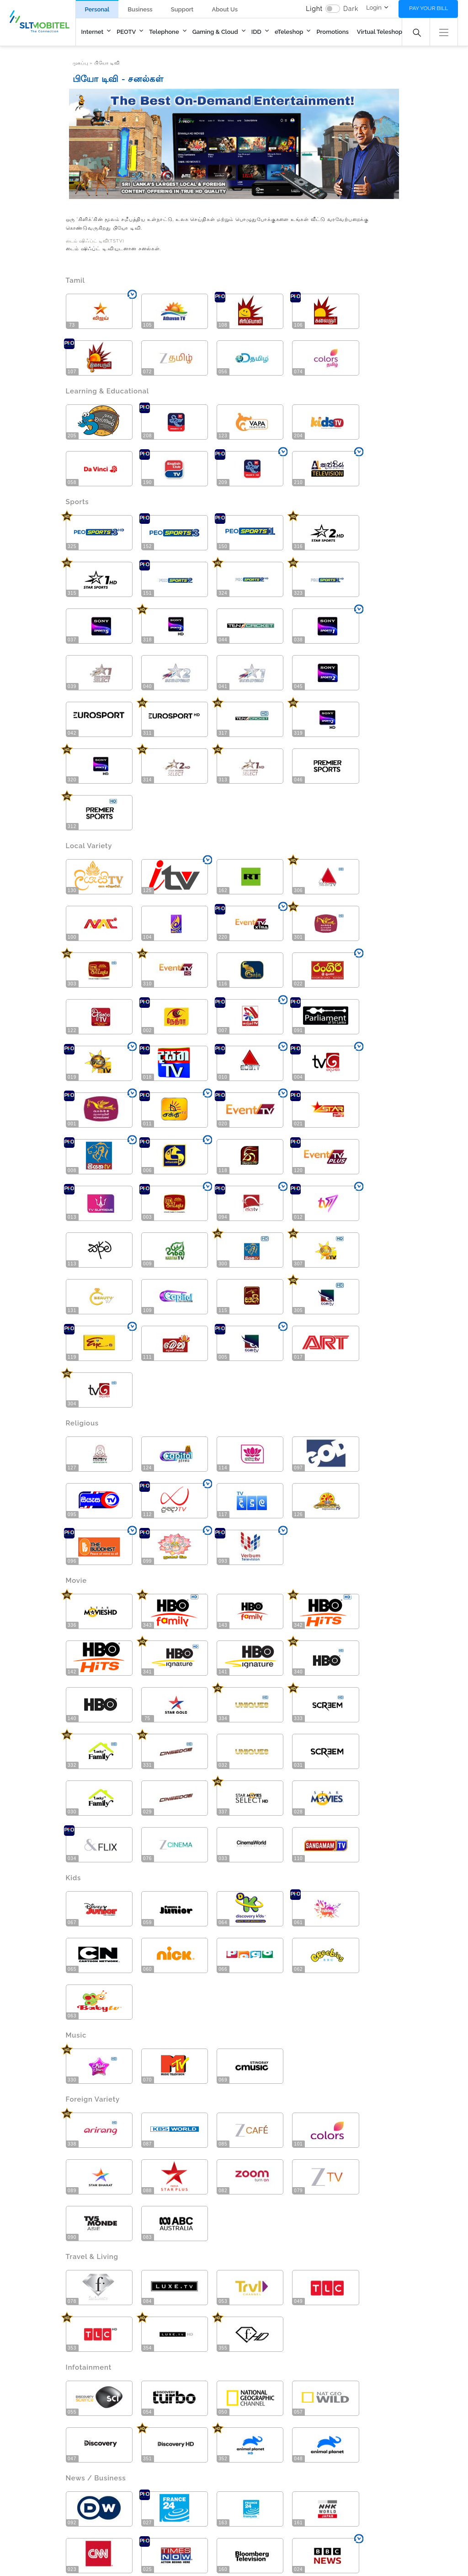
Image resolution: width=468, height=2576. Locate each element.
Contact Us (38, 2542)
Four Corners (279, 2557)
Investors (222, 2455)
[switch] (332, 9)
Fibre (20, 2434)
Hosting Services (101, 2470)
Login (374, 7)
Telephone (164, 31)
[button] (443, 31)
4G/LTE (23, 2458)
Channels (157, 2446)
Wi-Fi (85, 2458)
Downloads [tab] (93, 2290)
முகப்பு (80, 62)
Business (140, 9)
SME (282, 2446)
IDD (256, 31)
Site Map (85, 2542)
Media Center (228, 2467)
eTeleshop (289, 31)
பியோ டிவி (107, 62)
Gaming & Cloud (215, 31)
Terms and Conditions (150, 2542)
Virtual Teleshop (379, 31)
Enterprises (291, 2434)
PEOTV (126, 31)
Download (365, 2313)
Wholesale (290, 2458)
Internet (92, 31)
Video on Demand (169, 2458)
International (293, 2470)
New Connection (101, 2434)
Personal (97, 9)
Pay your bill (428, 8)
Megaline (25, 2446)
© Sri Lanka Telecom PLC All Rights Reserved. (80, 2557)
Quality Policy (289, 2542)
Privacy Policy (226, 2542)
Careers (220, 2479)
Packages (91, 2446)
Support (182, 9)
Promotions (332, 31)
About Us (225, 9)
